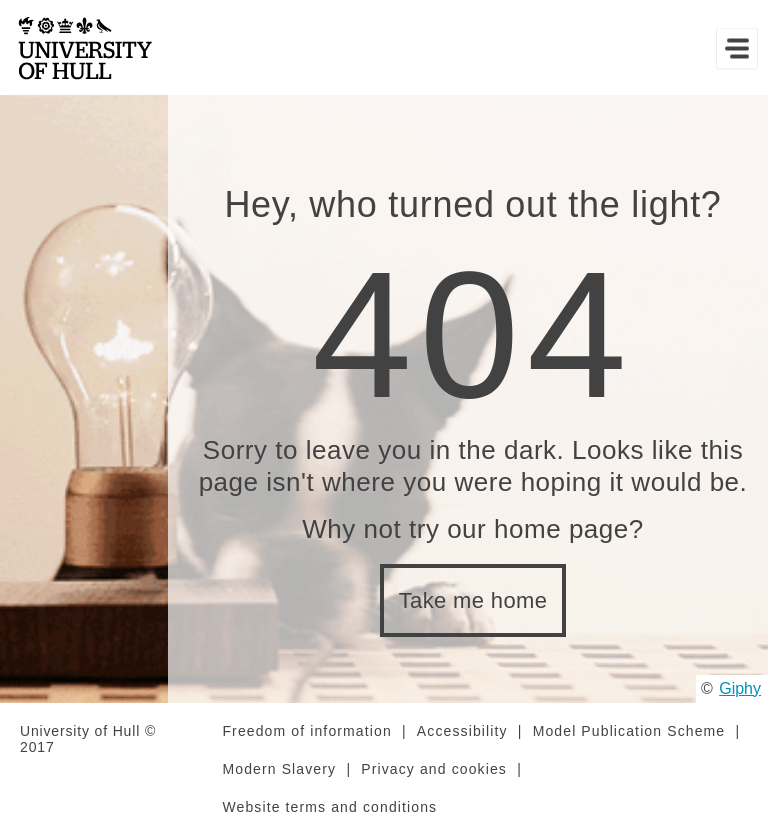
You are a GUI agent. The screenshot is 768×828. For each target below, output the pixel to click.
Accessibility (462, 731)
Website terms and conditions (329, 807)
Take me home (473, 600)
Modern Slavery (279, 769)
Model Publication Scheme (629, 731)
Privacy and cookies (434, 769)
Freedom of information (306, 731)
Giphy (740, 688)
